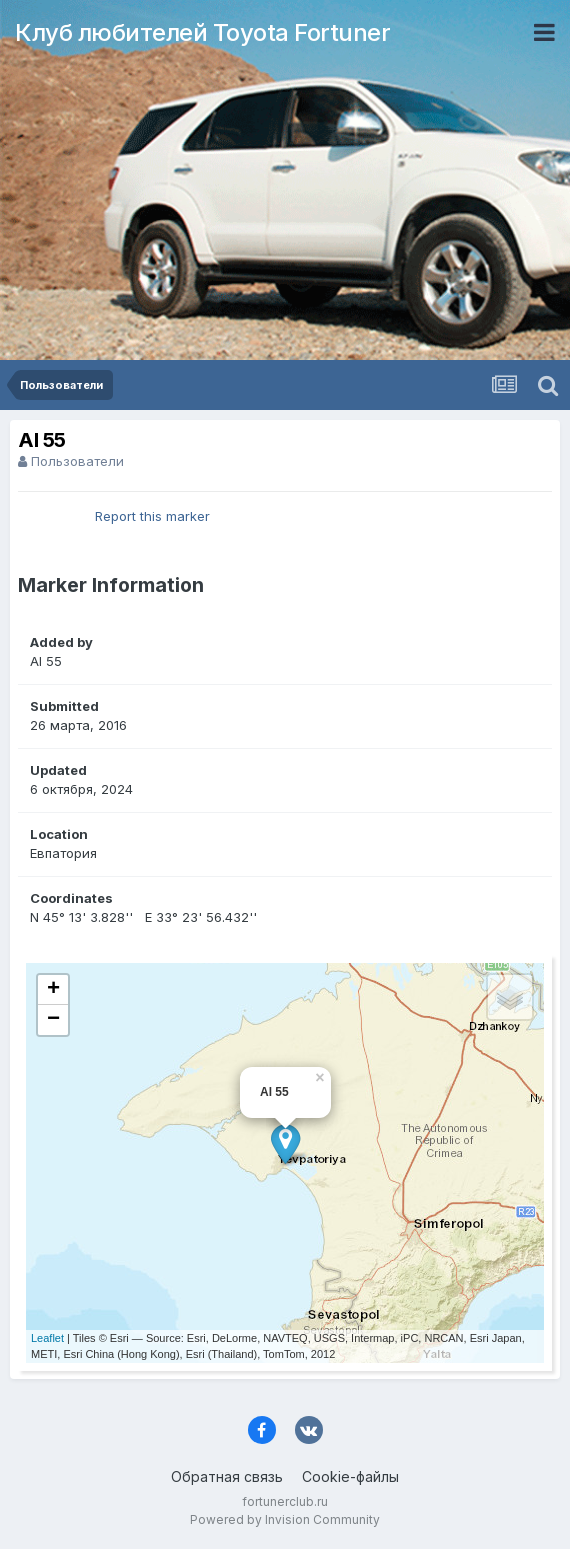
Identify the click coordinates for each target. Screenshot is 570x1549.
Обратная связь (227, 1476)
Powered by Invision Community (285, 1519)
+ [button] (53, 990)
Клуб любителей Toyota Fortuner (202, 32)
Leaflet (47, 1338)
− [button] (53, 1020)
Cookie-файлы (350, 1476)
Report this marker (152, 516)
